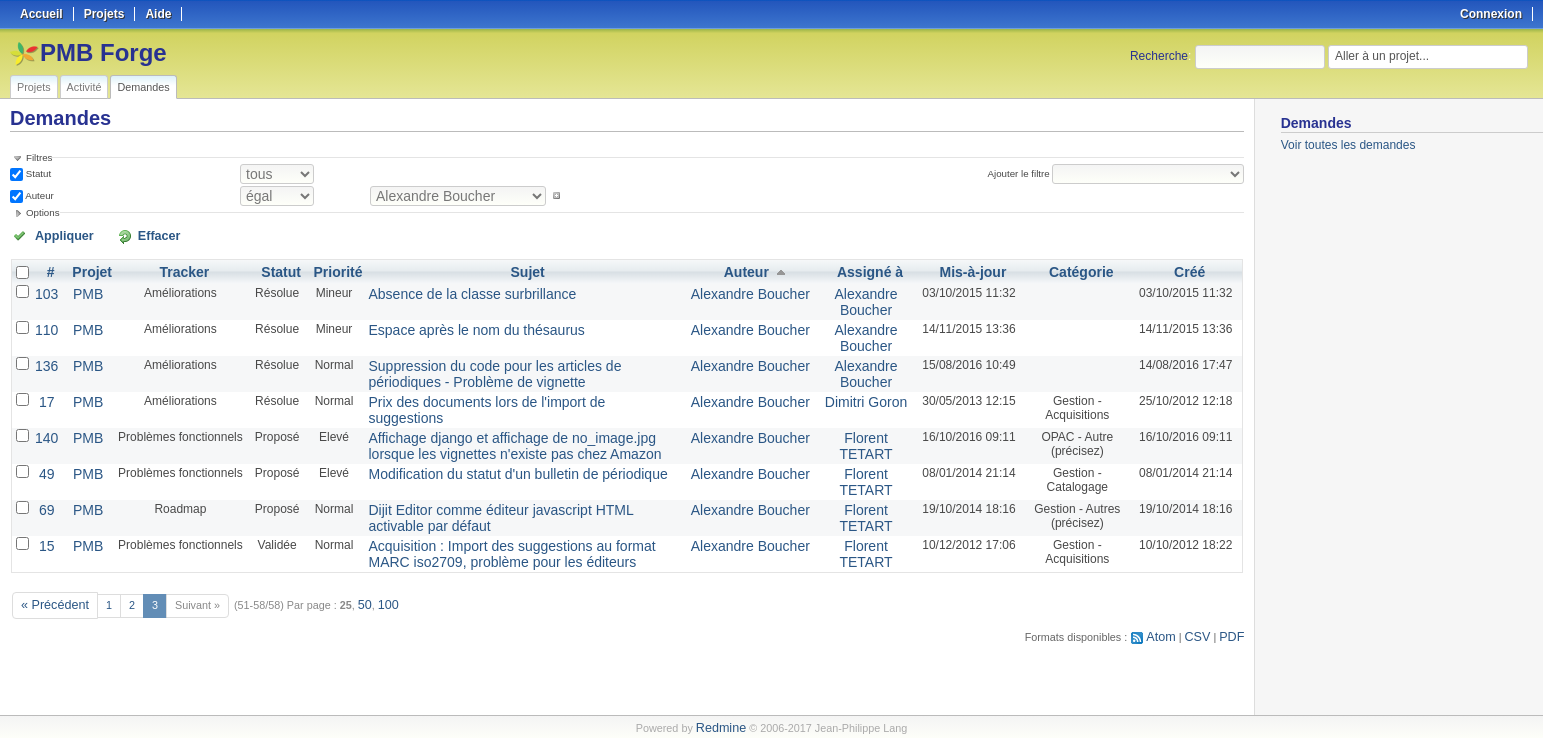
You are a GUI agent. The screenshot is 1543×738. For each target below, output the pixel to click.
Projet (86, 268)
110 (45, 320)
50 (354, 567)
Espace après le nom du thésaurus (445, 320)
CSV (1203, 596)
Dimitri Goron (856, 384)
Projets (34, 87)
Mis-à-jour (960, 268)
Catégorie (1074, 268)
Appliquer (53, 233)
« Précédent (50, 567)
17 (44, 384)
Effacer (121, 233)
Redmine (720, 727)
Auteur (38, 193)
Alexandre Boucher (751, 288)
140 (45, 416)
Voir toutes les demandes (1348, 145)
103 (45, 288)
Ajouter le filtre (1027, 172)
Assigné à (860, 268)
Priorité (326, 268)
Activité (84, 87)
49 (44, 448)
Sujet (524, 268)
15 (44, 512)
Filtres (39, 157)
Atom (1170, 596)
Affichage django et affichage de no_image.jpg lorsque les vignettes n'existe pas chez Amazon (507, 423)
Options (43, 210)
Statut (37, 172)
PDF (1234, 596)
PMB (82, 288)
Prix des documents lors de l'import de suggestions (488, 384)
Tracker (175, 268)
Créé (1189, 268)
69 (44, 480)
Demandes (143, 87)
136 (45, 352)
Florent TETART (856, 423)
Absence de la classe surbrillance (442, 288)
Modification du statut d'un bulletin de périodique (481, 448)
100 (375, 567)
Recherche (1159, 56)
